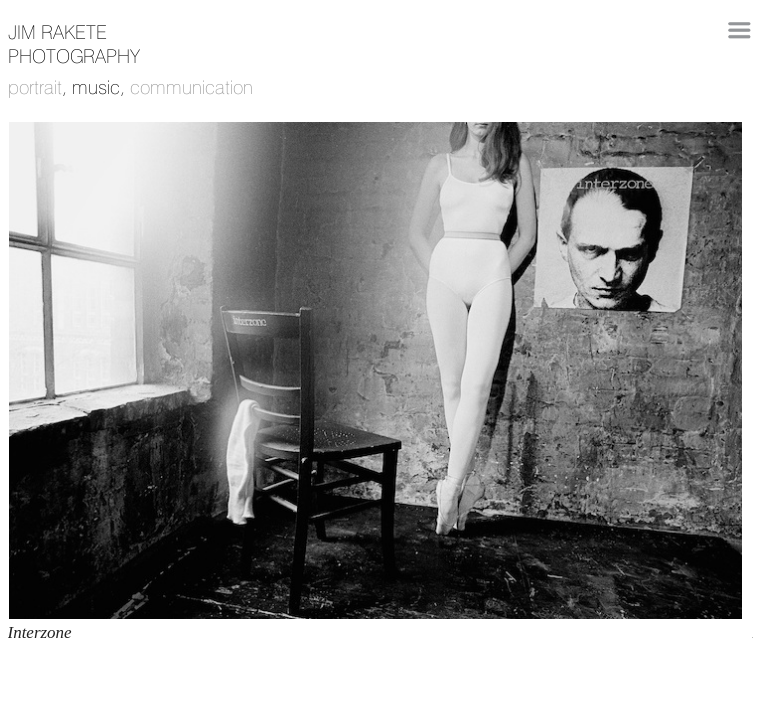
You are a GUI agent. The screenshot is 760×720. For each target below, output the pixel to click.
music (96, 87)
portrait (35, 87)
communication (191, 87)
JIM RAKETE (57, 32)
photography (74, 56)
